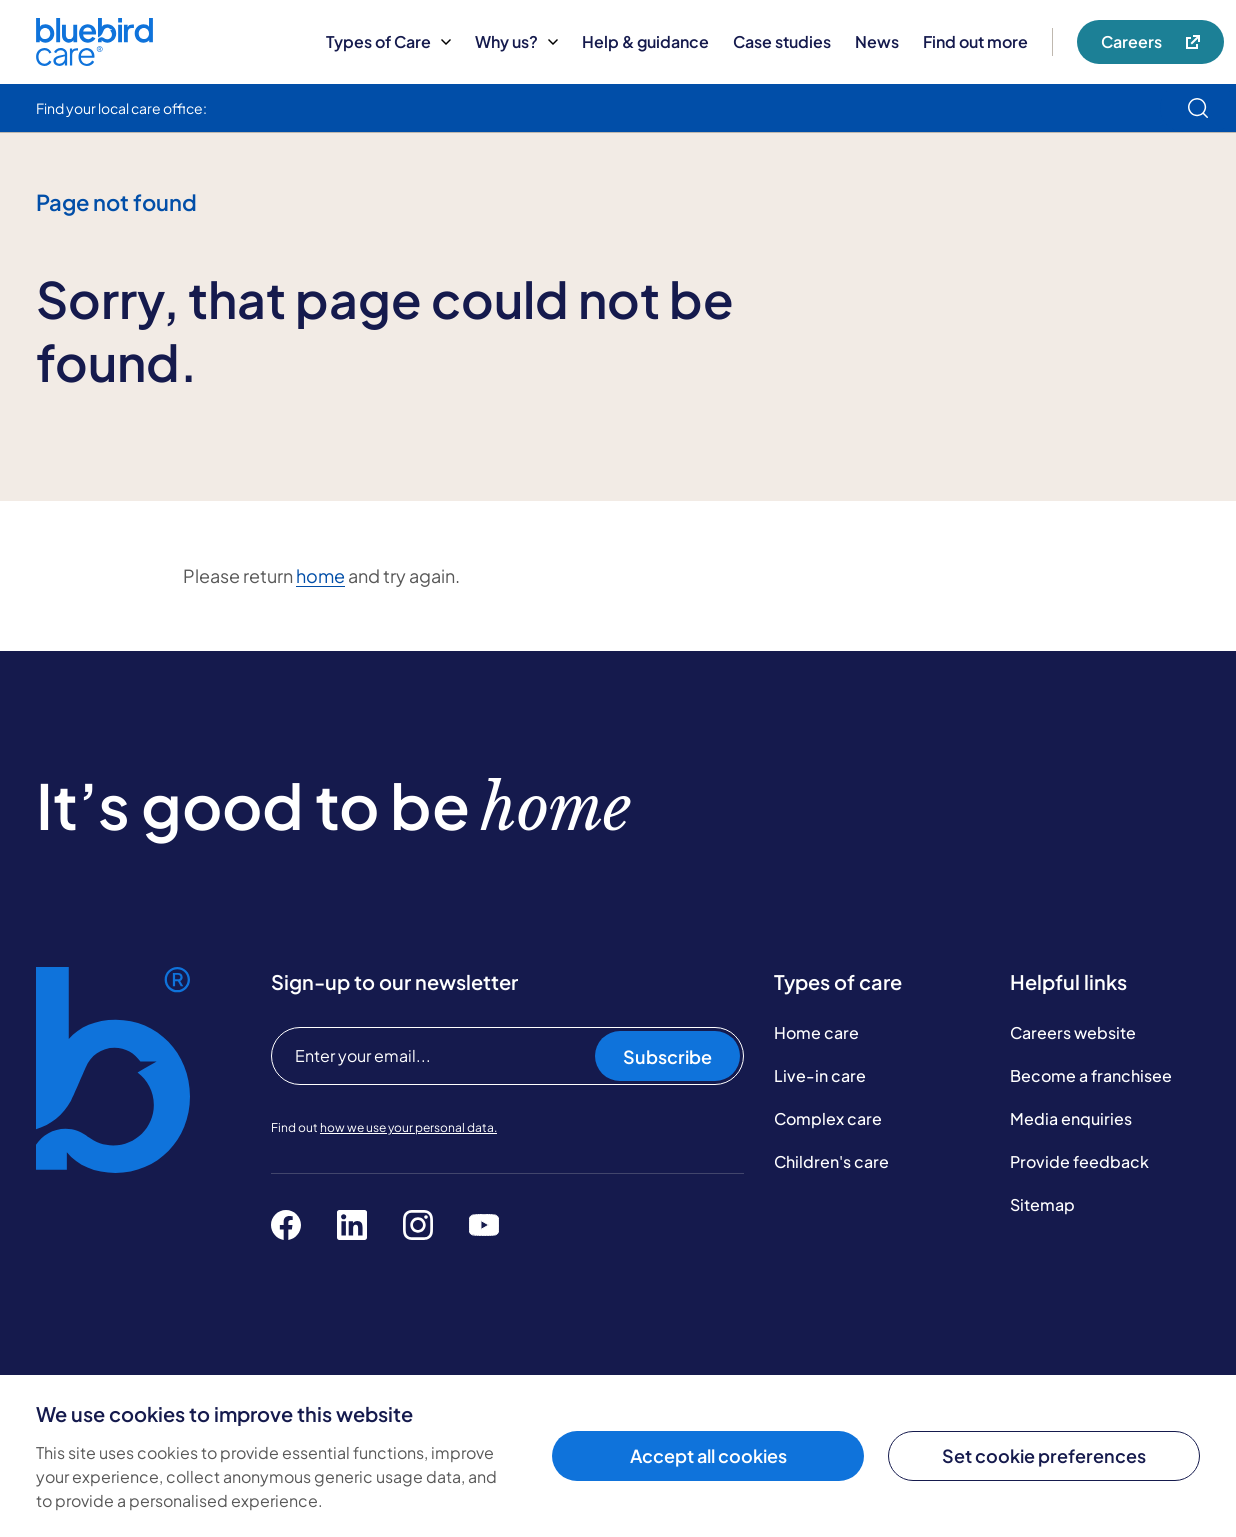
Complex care (828, 1118)
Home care (816, 1032)
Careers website (1073, 1032)
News (877, 41)
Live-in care (820, 1075)
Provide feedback (1079, 1161)
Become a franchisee (1091, 1075)
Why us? (516, 41)
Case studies (782, 41)
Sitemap (1042, 1204)
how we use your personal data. (408, 1127)
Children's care (831, 1161)
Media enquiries (1071, 1118)
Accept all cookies (708, 1455)
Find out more (975, 41)
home (320, 575)
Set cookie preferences (1044, 1455)
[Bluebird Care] (94, 58)
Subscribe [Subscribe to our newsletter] (667, 1056)
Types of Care (388, 41)
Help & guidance (645, 41)
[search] (1198, 108)
